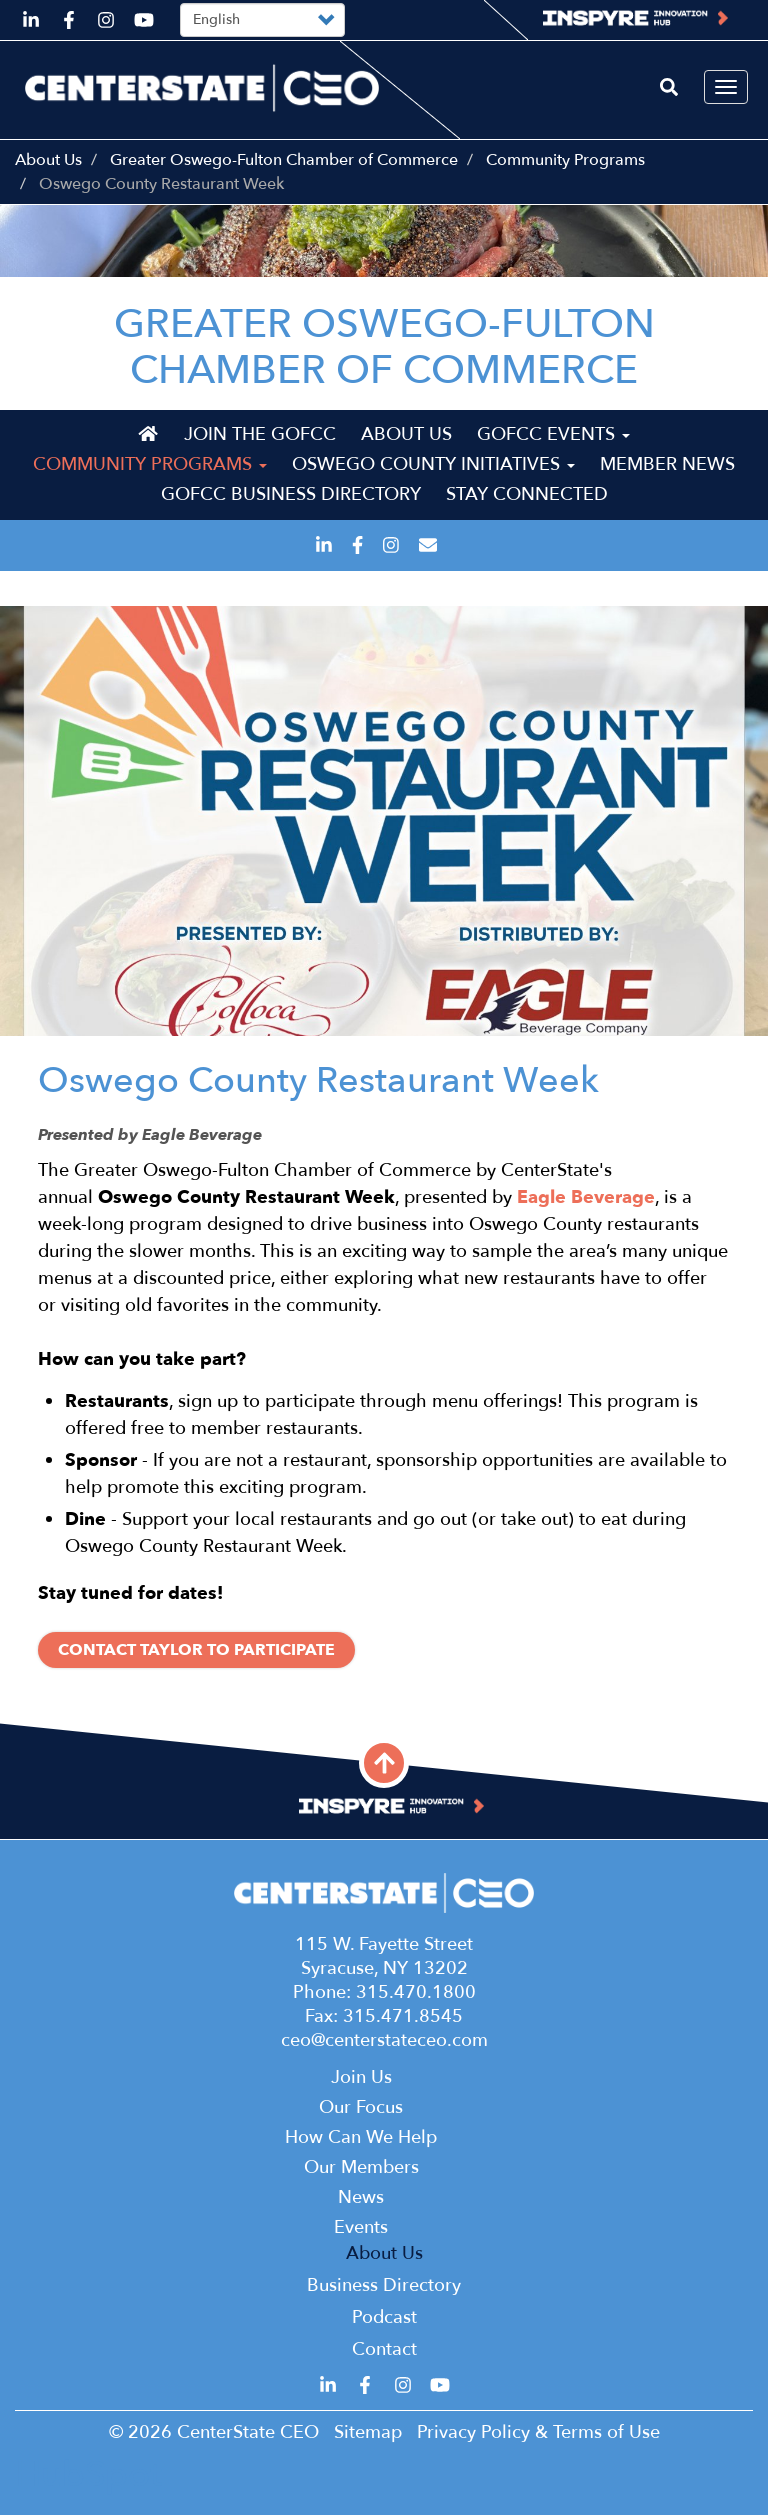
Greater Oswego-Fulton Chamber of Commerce (284, 160)
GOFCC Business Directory (291, 494)
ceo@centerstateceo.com (384, 2040)
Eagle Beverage (586, 1197)
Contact (384, 2349)
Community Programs (565, 160)
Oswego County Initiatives (433, 464)
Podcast (384, 2317)
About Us (48, 160)
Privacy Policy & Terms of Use (538, 2432)
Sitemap (368, 2432)
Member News (667, 464)
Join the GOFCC (260, 434)
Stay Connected (527, 494)
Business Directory (384, 2285)
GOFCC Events (553, 434)
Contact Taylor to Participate (196, 1650)
